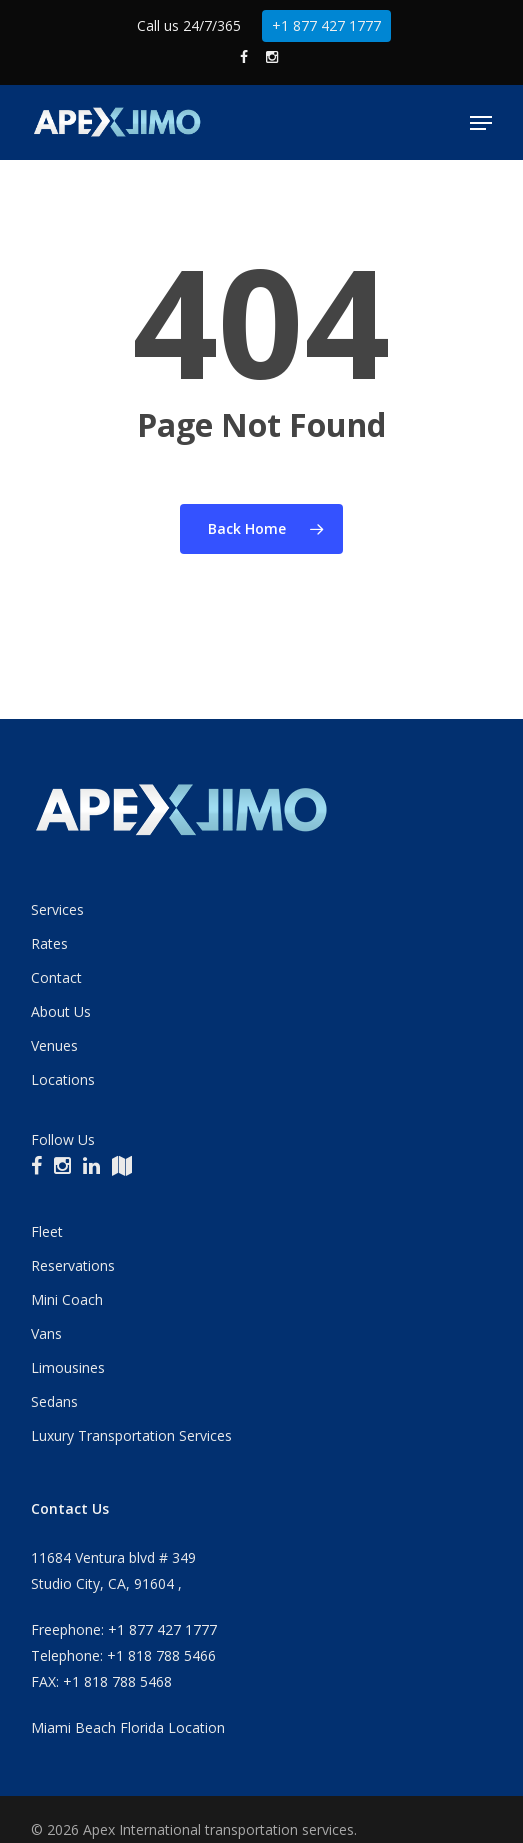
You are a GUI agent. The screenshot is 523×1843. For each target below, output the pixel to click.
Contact (56, 977)
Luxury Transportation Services (131, 1435)
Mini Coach (67, 1299)
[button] (481, 123)
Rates (49, 943)
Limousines (68, 1367)
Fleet (47, 1231)
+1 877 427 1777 (326, 25)
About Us (61, 1011)
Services (57, 909)
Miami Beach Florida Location (128, 1727)
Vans (46, 1333)
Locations (63, 1079)
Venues (54, 1045)
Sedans (54, 1401)
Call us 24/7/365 (189, 25)
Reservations (73, 1265)
